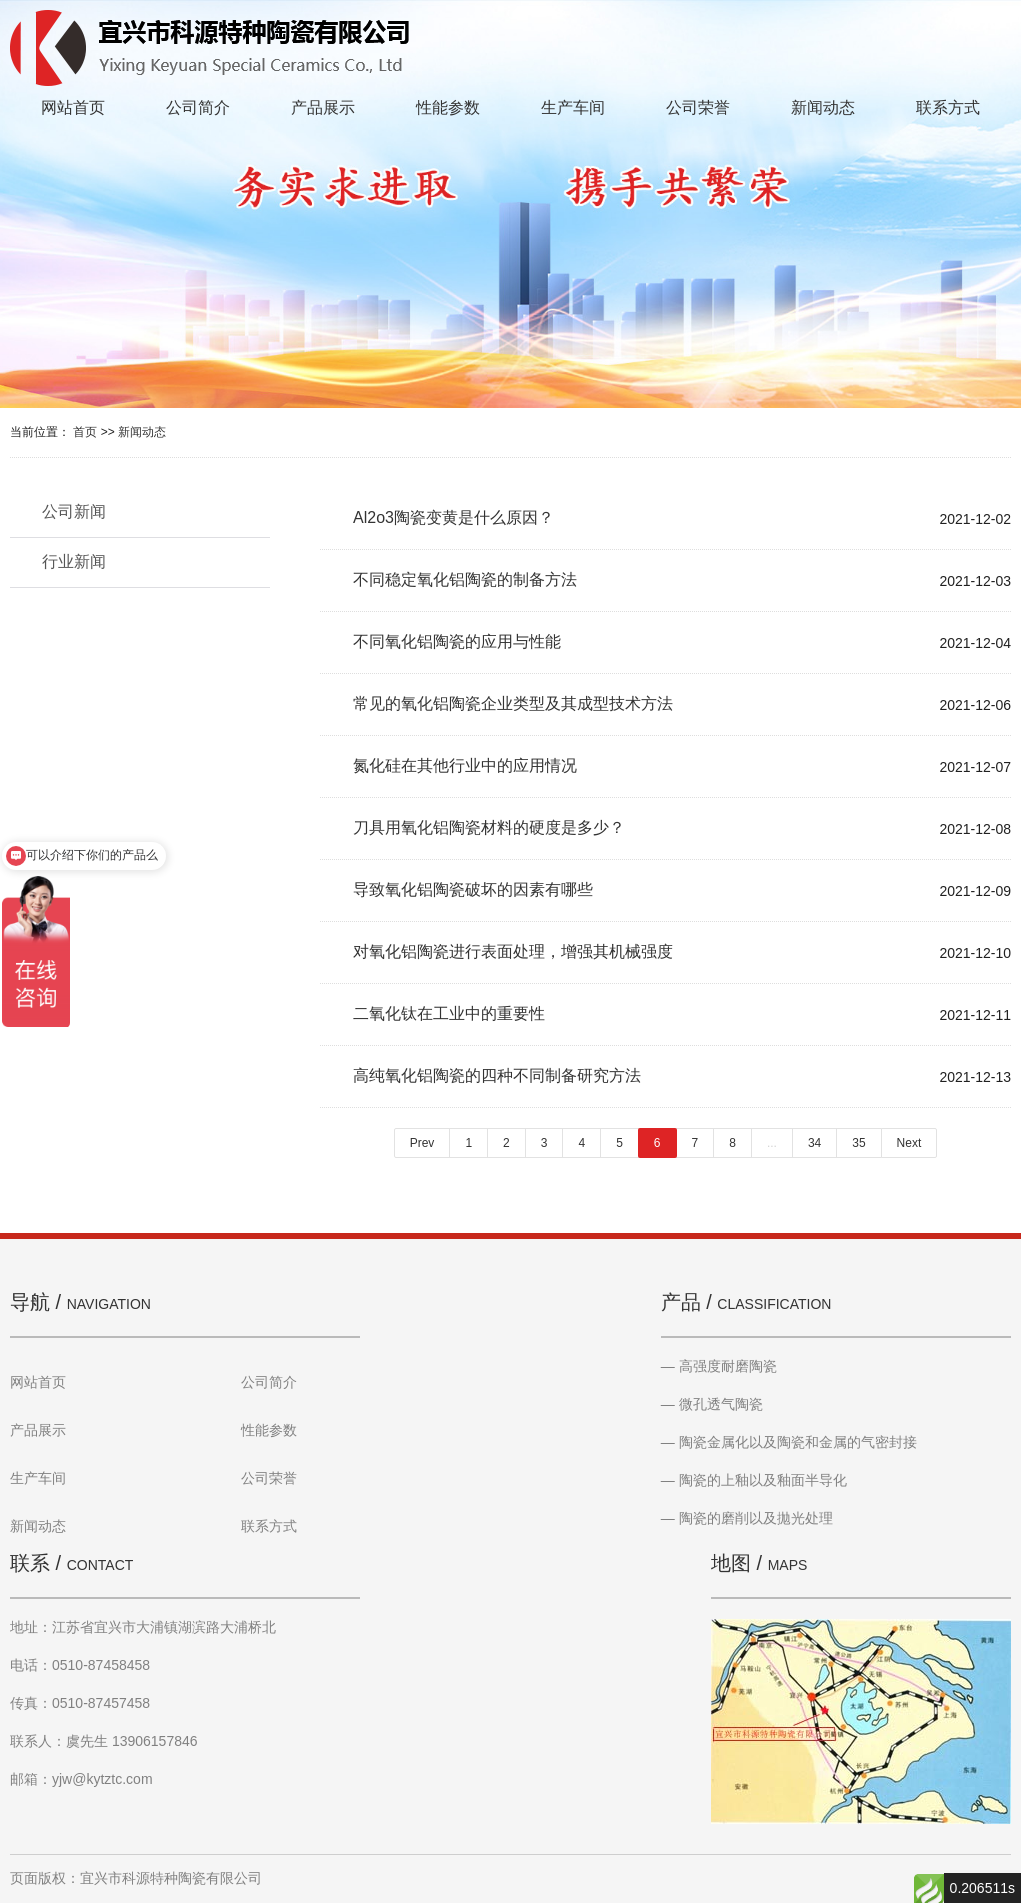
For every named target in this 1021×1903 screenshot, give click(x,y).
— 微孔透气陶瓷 (712, 1404)
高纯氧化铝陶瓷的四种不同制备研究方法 (497, 1075)
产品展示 (323, 107)
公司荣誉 (698, 107)
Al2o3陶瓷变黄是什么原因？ (453, 517)
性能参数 (448, 107)
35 (858, 1143)
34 (814, 1143)
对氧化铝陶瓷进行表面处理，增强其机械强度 (513, 951)
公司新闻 (74, 511)
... (772, 1143)
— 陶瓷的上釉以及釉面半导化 (754, 1480)
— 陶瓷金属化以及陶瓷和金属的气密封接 (789, 1442)
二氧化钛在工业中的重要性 (449, 1013)
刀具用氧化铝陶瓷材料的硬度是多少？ (489, 827)
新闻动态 (823, 107)
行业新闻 (74, 561)
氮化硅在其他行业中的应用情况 (465, 765)
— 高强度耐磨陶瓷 (719, 1366)
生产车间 (573, 107)
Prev (422, 1143)
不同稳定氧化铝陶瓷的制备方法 (465, 579)
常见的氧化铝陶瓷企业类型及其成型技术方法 (513, 703)
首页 (85, 432)
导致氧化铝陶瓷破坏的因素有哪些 (473, 889)
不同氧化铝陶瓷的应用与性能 (457, 641)
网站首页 (73, 107)
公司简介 (198, 107)
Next (909, 1143)
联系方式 (948, 107)
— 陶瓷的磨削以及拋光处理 (747, 1518)
